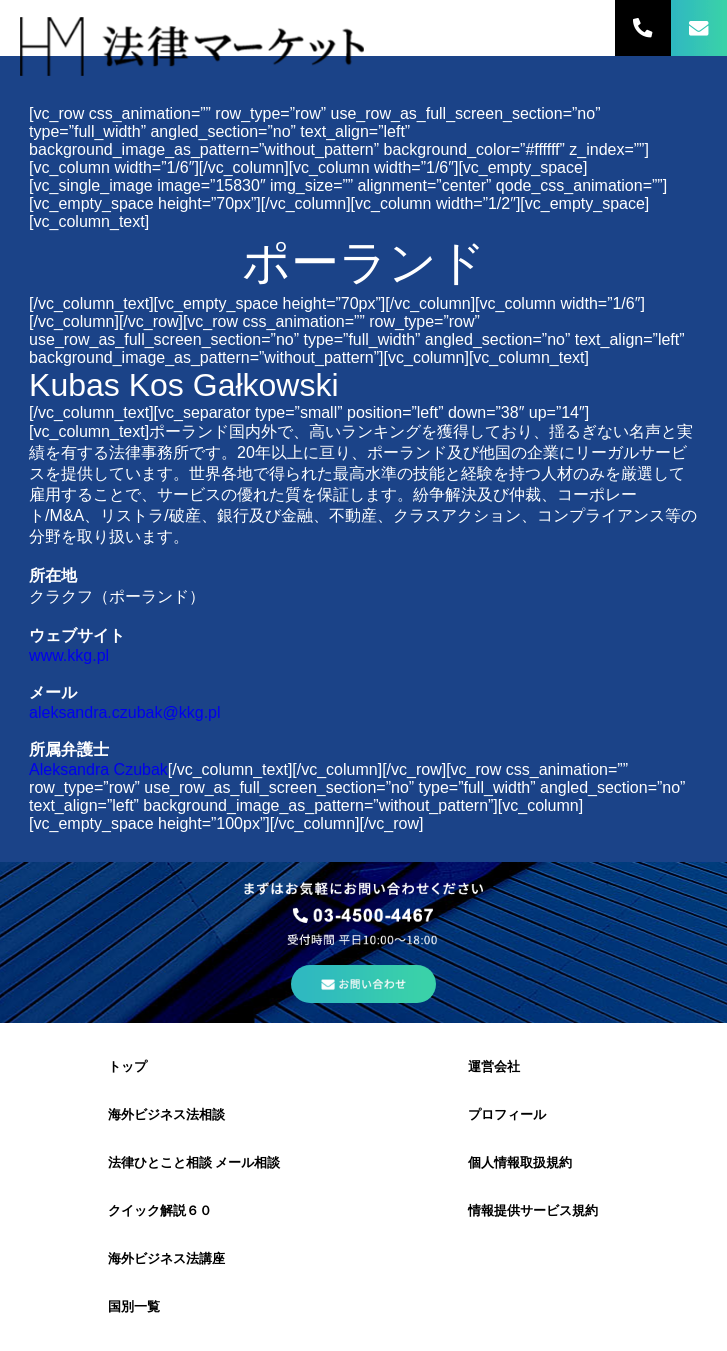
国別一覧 (134, 1306)
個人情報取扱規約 (520, 1162)
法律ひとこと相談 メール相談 (194, 1162)
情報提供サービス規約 (533, 1210)
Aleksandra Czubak (98, 769)
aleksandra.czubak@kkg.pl (124, 712)
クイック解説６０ (160, 1210)
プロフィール (507, 1114)
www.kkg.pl (69, 655)
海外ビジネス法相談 (166, 1114)
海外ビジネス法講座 (166, 1258)
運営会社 (494, 1066)
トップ (127, 1066)
